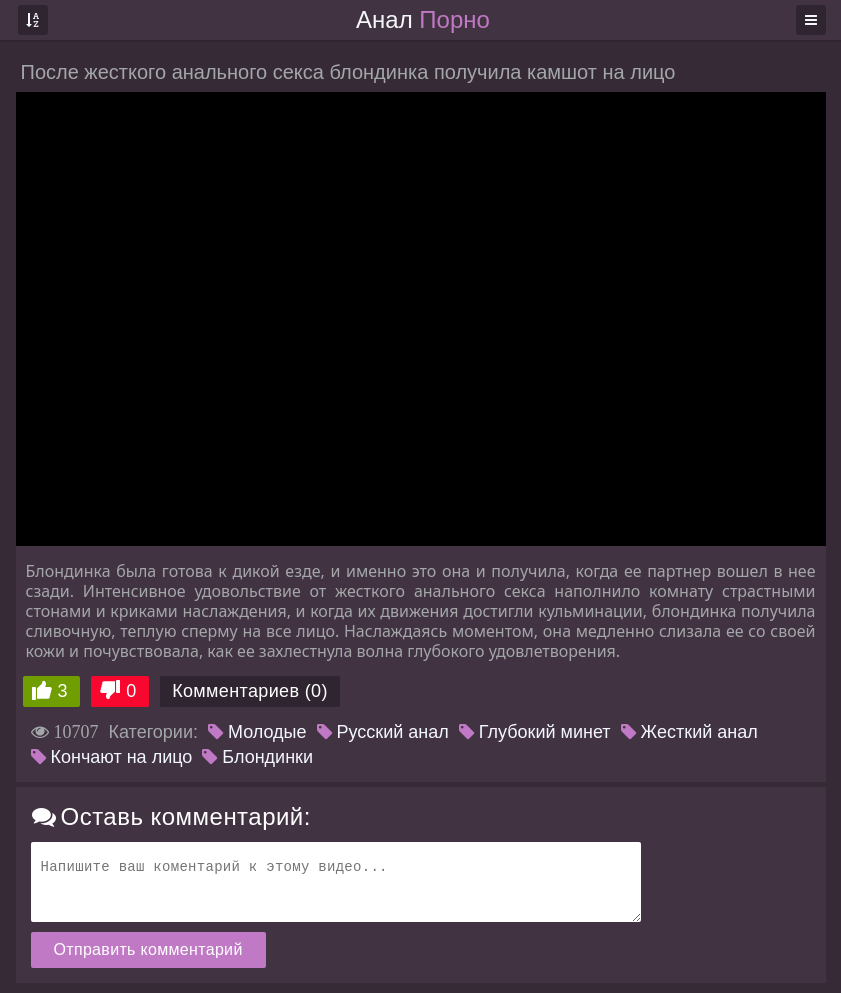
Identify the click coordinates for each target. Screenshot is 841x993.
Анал (423, 19)
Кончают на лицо (112, 757)
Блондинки (257, 757)
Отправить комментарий (148, 949)
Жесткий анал (689, 732)
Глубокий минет (535, 732)
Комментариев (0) (250, 691)
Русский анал (383, 732)
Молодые (257, 732)
